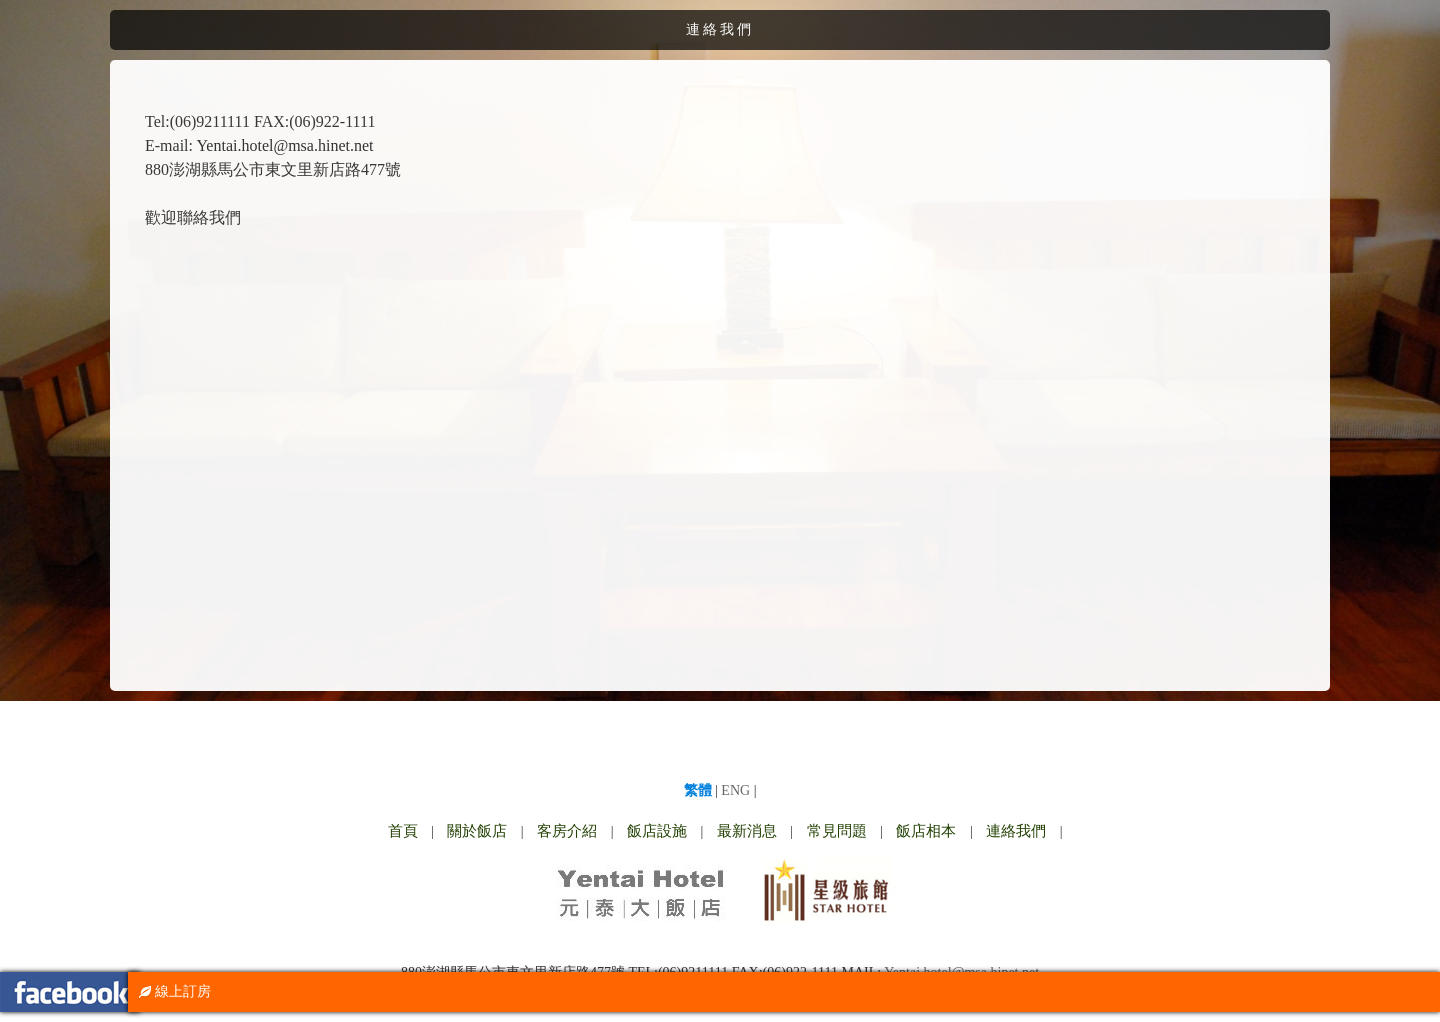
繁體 (698, 790)
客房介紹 (567, 831)
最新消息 (747, 831)
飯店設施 (657, 831)
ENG (735, 790)
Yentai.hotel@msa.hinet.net (284, 145)
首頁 (403, 831)
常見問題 (837, 831)
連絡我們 (1016, 831)
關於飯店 (477, 831)
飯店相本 (926, 831)
